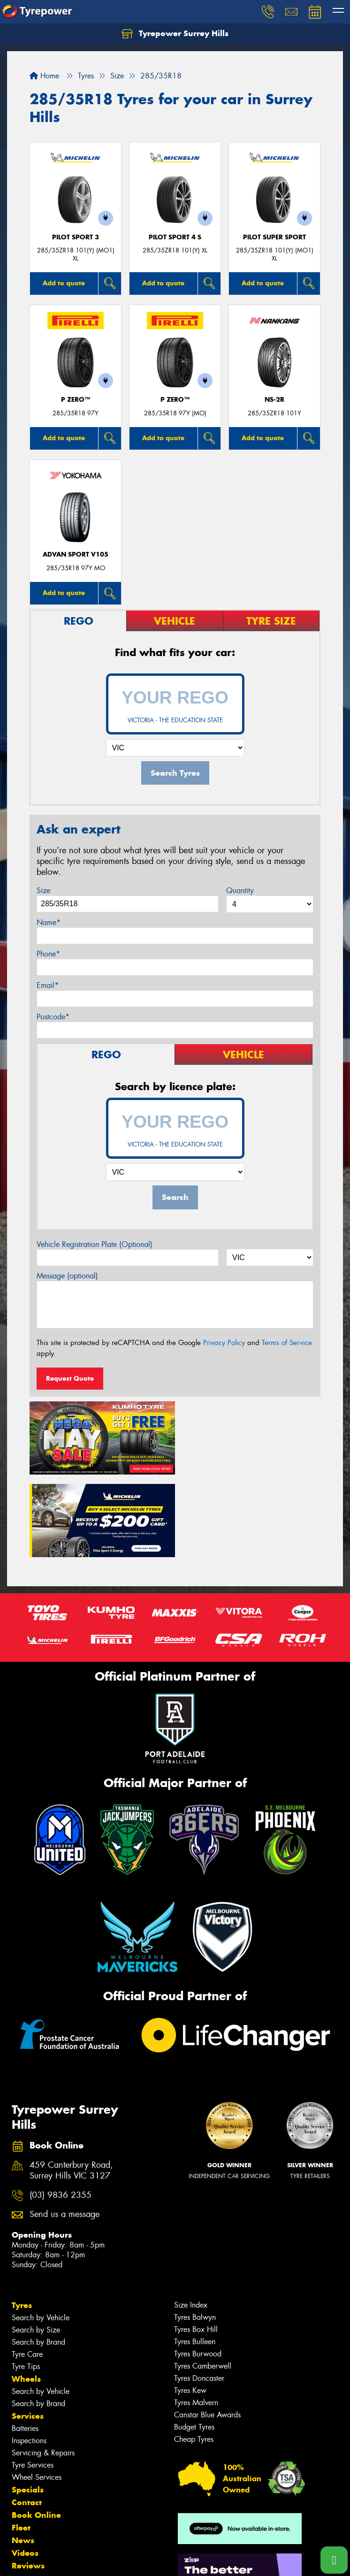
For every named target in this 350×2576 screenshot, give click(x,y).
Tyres (22, 2221)
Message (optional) (67, 1276)
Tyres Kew (190, 2306)
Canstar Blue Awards (207, 2331)
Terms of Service (287, 1342)
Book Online (36, 2431)
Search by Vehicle (40, 2234)
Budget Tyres (194, 2343)
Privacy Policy (224, 1342)
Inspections (29, 2357)
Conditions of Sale (124, 2560)
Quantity (240, 890)
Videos (25, 2469)
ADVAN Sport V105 (75, 554)
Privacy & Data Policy (66, 2560)
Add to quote (64, 283)
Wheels (26, 2295)
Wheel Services (36, 2393)
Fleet (21, 2443)
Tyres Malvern (196, 2319)
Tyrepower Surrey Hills (175, 33)
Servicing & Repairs (43, 2369)
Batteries (25, 2344)
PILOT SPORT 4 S (175, 237)
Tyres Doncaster (199, 2294)
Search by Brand (38, 2258)
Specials (28, 2405)
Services (28, 2332)
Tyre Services (32, 2381)
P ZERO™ (75, 400)
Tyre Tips (26, 2282)
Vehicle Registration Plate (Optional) (94, 1244)
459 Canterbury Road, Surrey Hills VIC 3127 (71, 2086)
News (23, 2456)
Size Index (190, 2221)
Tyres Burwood (197, 2270)
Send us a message (64, 2130)
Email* (48, 985)
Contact (27, 2418)
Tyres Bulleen (194, 2258)
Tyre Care (27, 2270)
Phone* (48, 954)
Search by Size (36, 2246)
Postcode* (53, 1017)
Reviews (28, 2482)
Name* (49, 922)
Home (44, 76)
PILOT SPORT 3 (75, 237)
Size (43, 890)
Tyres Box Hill (196, 2245)
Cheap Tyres (193, 2355)
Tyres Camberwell (202, 2282)
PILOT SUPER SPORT (274, 237)
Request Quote (70, 1378)
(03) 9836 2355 (60, 2110)
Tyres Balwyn (195, 2233)
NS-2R (274, 400)
